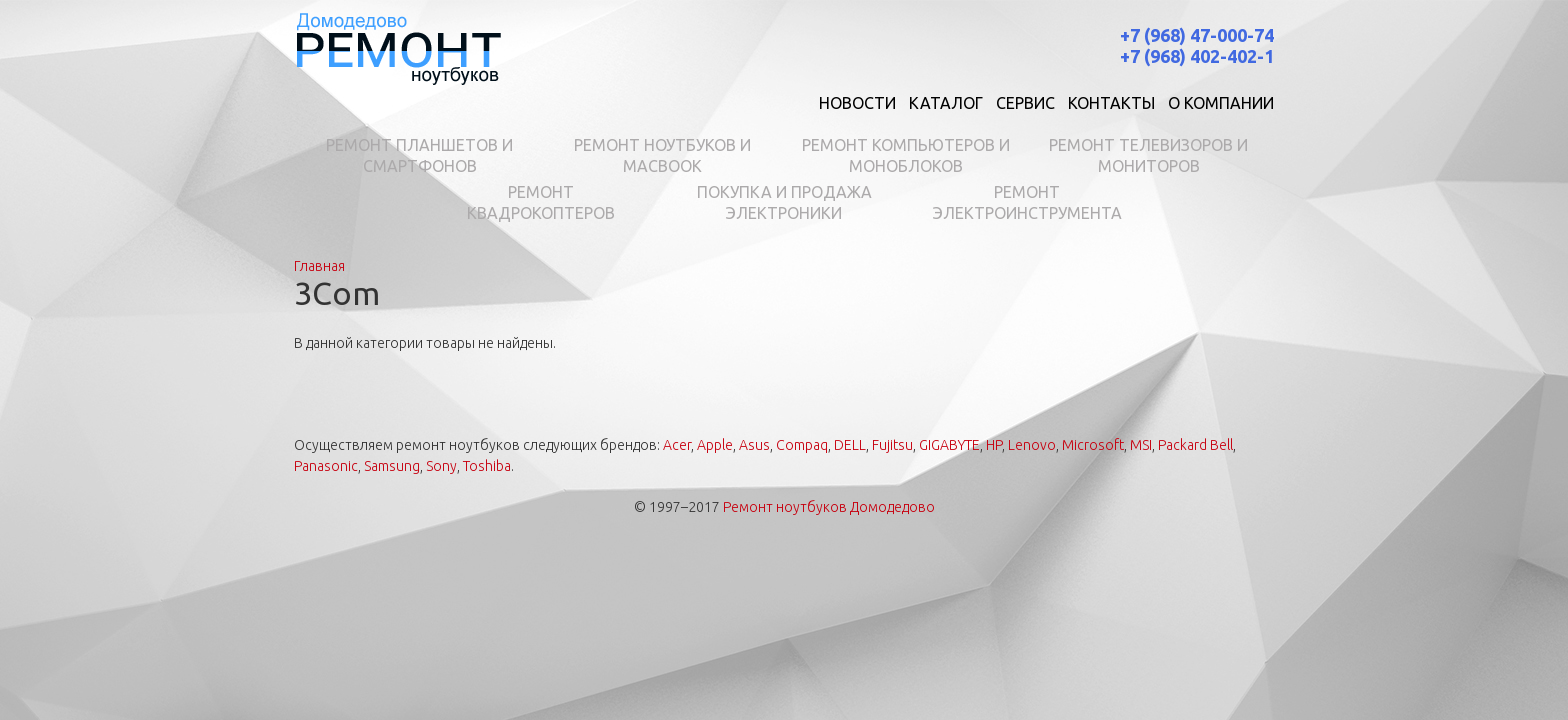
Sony (441, 466)
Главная (319, 266)
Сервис (1025, 103)
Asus (754, 445)
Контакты (1111, 103)
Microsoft (1093, 445)
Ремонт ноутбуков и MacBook (662, 155)
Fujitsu (892, 445)
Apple (715, 445)
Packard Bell (1195, 445)
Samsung (392, 466)
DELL (850, 445)
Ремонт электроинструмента (1027, 202)
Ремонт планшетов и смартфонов (419, 155)
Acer (677, 445)
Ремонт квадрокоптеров (541, 202)
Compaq (802, 445)
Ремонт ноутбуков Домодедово (829, 507)
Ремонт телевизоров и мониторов (1148, 155)
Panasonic (326, 466)
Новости (857, 103)
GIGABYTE (949, 445)
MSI (1141, 445)
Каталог (946, 103)
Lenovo (1032, 445)
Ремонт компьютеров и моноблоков (906, 155)
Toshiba (487, 466)
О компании (1221, 103)
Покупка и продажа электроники (784, 202)
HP (994, 445)
